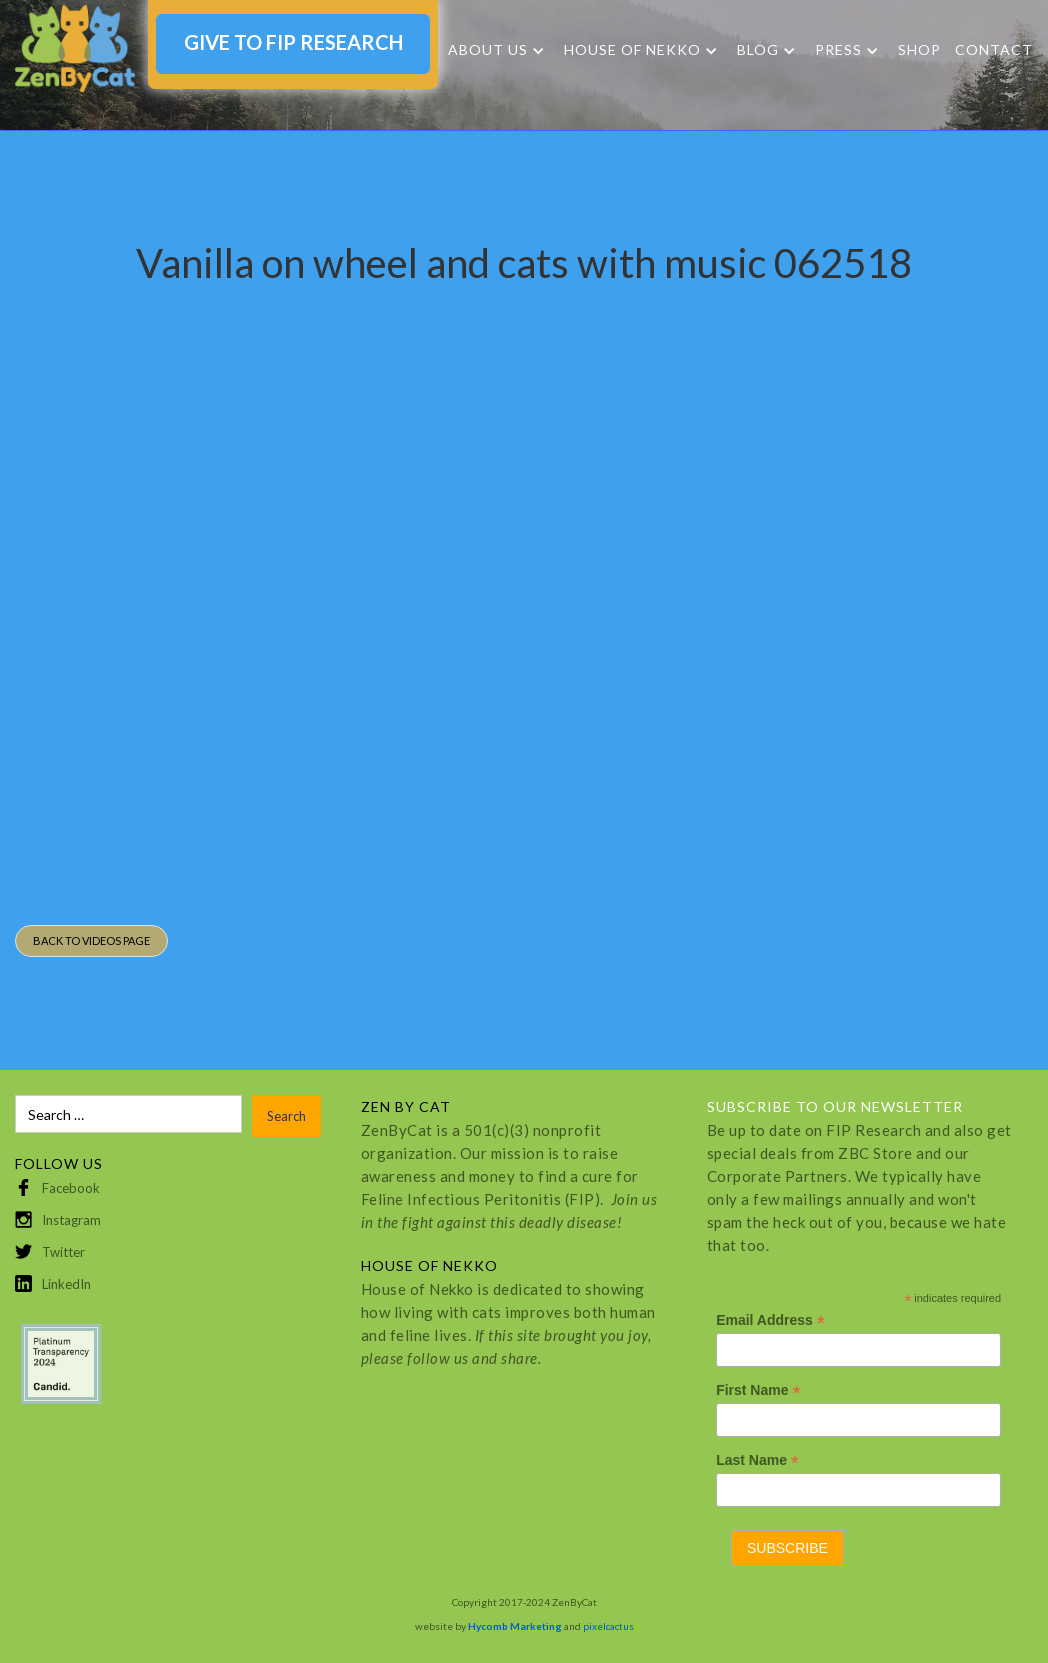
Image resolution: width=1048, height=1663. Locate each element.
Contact (994, 49)
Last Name (757, 1460)
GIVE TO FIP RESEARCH (293, 42)
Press (838, 50)
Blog (758, 50)
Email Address (770, 1320)
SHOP (919, 49)
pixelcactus (608, 1626)
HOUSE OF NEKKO (632, 50)
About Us (488, 50)
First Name (758, 1390)
